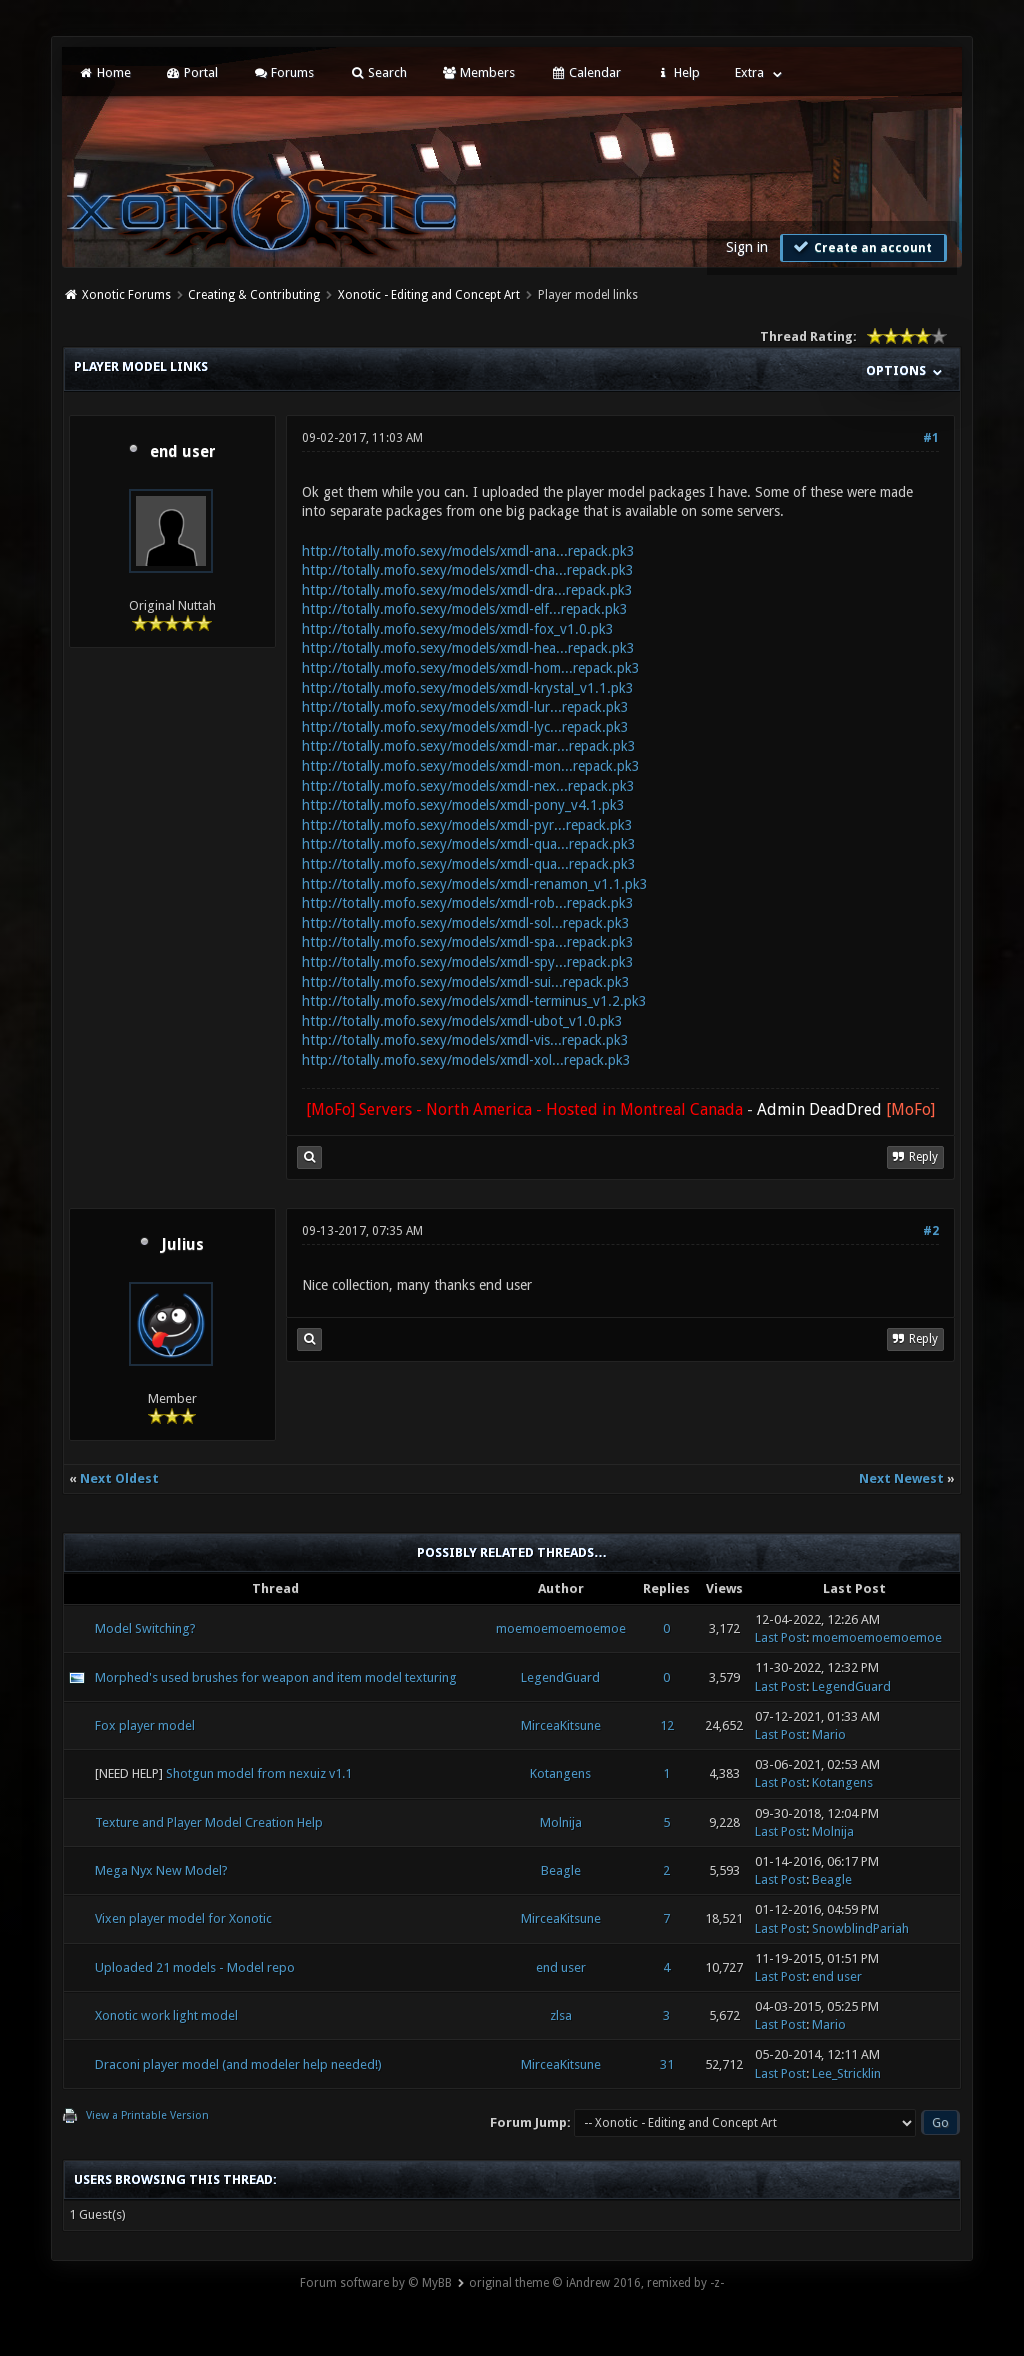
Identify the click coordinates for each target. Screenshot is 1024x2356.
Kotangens (560, 1773)
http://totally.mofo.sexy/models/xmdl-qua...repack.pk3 (469, 844)
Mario (829, 1734)
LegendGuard (560, 1677)
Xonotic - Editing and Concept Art (429, 295)
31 (667, 2064)
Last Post (780, 1637)
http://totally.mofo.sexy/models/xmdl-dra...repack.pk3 (467, 590)
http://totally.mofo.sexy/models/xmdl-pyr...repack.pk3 (467, 825)
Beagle (561, 1870)
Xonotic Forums (126, 295)
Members (478, 72)
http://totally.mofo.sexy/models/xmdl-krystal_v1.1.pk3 (468, 688)
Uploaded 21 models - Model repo (195, 1967)
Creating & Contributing (254, 295)
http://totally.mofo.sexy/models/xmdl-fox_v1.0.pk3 (458, 629)
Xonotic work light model (166, 2015)
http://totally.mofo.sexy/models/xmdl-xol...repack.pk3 (466, 1060)
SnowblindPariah (860, 1928)
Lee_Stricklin (846, 2073)
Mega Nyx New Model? (161, 1870)
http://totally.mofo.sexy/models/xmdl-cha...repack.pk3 (468, 570)
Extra (749, 72)
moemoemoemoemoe (561, 1628)
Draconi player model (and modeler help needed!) (238, 2064)
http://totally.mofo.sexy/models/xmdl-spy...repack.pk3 (468, 962)
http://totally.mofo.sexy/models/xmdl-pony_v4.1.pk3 (463, 805)
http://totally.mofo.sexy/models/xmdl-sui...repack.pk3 (466, 982)
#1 (931, 438)
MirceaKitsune (561, 1725)
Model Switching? (145, 1628)
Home (104, 72)
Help (678, 72)
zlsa (561, 2015)
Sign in (747, 247)
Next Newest (901, 1478)
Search (377, 72)
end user (183, 452)
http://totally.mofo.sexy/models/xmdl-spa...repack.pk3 (468, 942)
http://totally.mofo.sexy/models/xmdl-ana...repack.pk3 (468, 551)
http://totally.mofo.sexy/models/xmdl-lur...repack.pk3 (465, 707)
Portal (192, 72)
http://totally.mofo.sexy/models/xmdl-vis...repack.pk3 (465, 1040)
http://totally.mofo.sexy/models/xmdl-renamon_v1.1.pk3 (475, 884)
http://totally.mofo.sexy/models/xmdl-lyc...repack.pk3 (465, 727)
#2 (931, 1231)
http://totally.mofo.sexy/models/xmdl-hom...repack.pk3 (471, 668)
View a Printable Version (147, 2115)
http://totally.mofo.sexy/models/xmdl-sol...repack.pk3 (466, 923)
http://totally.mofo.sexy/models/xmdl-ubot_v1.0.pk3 (462, 1021)
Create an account (861, 247)
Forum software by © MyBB (376, 2283)
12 (667, 1725)
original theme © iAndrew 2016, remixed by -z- (596, 2283)
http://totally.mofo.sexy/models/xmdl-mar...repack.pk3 (469, 746)
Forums (283, 72)
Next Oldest (119, 1478)
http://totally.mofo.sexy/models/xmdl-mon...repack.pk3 (471, 766)
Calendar (585, 72)
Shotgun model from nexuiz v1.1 (259, 1773)
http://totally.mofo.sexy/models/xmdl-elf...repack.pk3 (465, 609)
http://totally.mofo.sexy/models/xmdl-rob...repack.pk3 (468, 903)
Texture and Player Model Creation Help (209, 1822)
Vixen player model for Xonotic (183, 1918)
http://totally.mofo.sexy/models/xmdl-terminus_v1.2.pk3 (474, 1001)
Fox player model (145, 1725)
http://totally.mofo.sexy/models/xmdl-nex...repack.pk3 (468, 786)
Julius (182, 1245)
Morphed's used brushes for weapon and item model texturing (276, 1677)
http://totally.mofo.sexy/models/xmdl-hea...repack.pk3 (468, 648)
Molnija (561, 1822)
